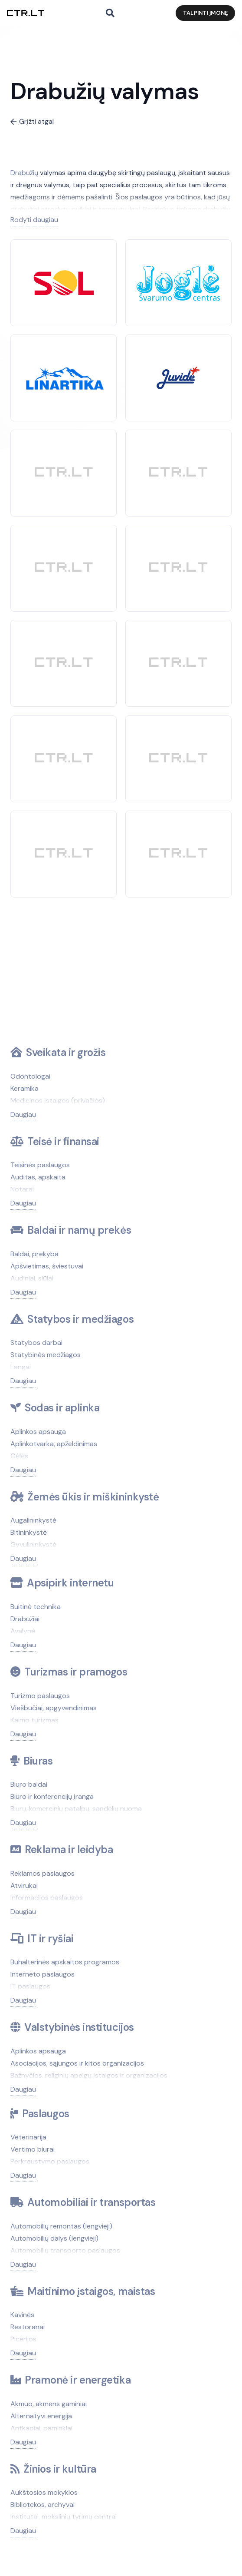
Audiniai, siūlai (31, 1278)
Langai (20, 1366)
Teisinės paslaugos (40, 1164)
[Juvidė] (178, 372)
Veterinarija (28, 2137)
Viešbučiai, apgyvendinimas (53, 1707)
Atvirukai (24, 1885)
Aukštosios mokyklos (44, 2492)
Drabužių (24, 172)
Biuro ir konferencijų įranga (52, 1796)
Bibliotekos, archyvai (42, 2504)
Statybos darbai (36, 1342)
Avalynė (22, 1631)
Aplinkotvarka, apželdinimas (53, 1443)
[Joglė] (178, 270)
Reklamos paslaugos (42, 1873)
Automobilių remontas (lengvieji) (61, 2226)
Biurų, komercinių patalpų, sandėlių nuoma (76, 1808)
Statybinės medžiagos (45, 1354)
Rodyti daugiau (34, 219)
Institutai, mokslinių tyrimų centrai (63, 2516)
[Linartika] (64, 371)
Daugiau (23, 1114)
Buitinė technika (35, 1606)
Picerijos (23, 2339)
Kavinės (22, 2314)
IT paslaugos (30, 1986)
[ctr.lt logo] (25, 13)
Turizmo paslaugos (40, 1695)
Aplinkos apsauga (38, 1431)
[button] (110, 13)
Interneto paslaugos (42, 1974)
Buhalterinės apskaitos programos (64, 1962)
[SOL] (64, 273)
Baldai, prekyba (34, 1253)
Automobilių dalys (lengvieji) (54, 2238)
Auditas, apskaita (37, 1177)
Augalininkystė (33, 1520)
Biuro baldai (28, 1784)
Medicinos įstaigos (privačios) (57, 1100)
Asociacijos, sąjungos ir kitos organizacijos (77, 2063)
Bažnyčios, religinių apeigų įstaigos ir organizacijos (88, 2075)
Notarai (22, 1189)
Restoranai (27, 2326)
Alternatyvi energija (41, 2415)
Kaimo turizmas (34, 1720)
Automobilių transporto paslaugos (65, 2250)
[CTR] (64, 472)
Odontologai (30, 1076)
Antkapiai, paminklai (41, 2428)
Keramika (24, 1088)
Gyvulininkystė (33, 1544)
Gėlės (19, 1455)
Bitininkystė (28, 1532)
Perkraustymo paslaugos (49, 2161)
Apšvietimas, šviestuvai (46, 1266)
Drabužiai (24, 1618)
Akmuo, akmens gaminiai (48, 2403)
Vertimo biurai (32, 2149)
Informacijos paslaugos (46, 1897)
